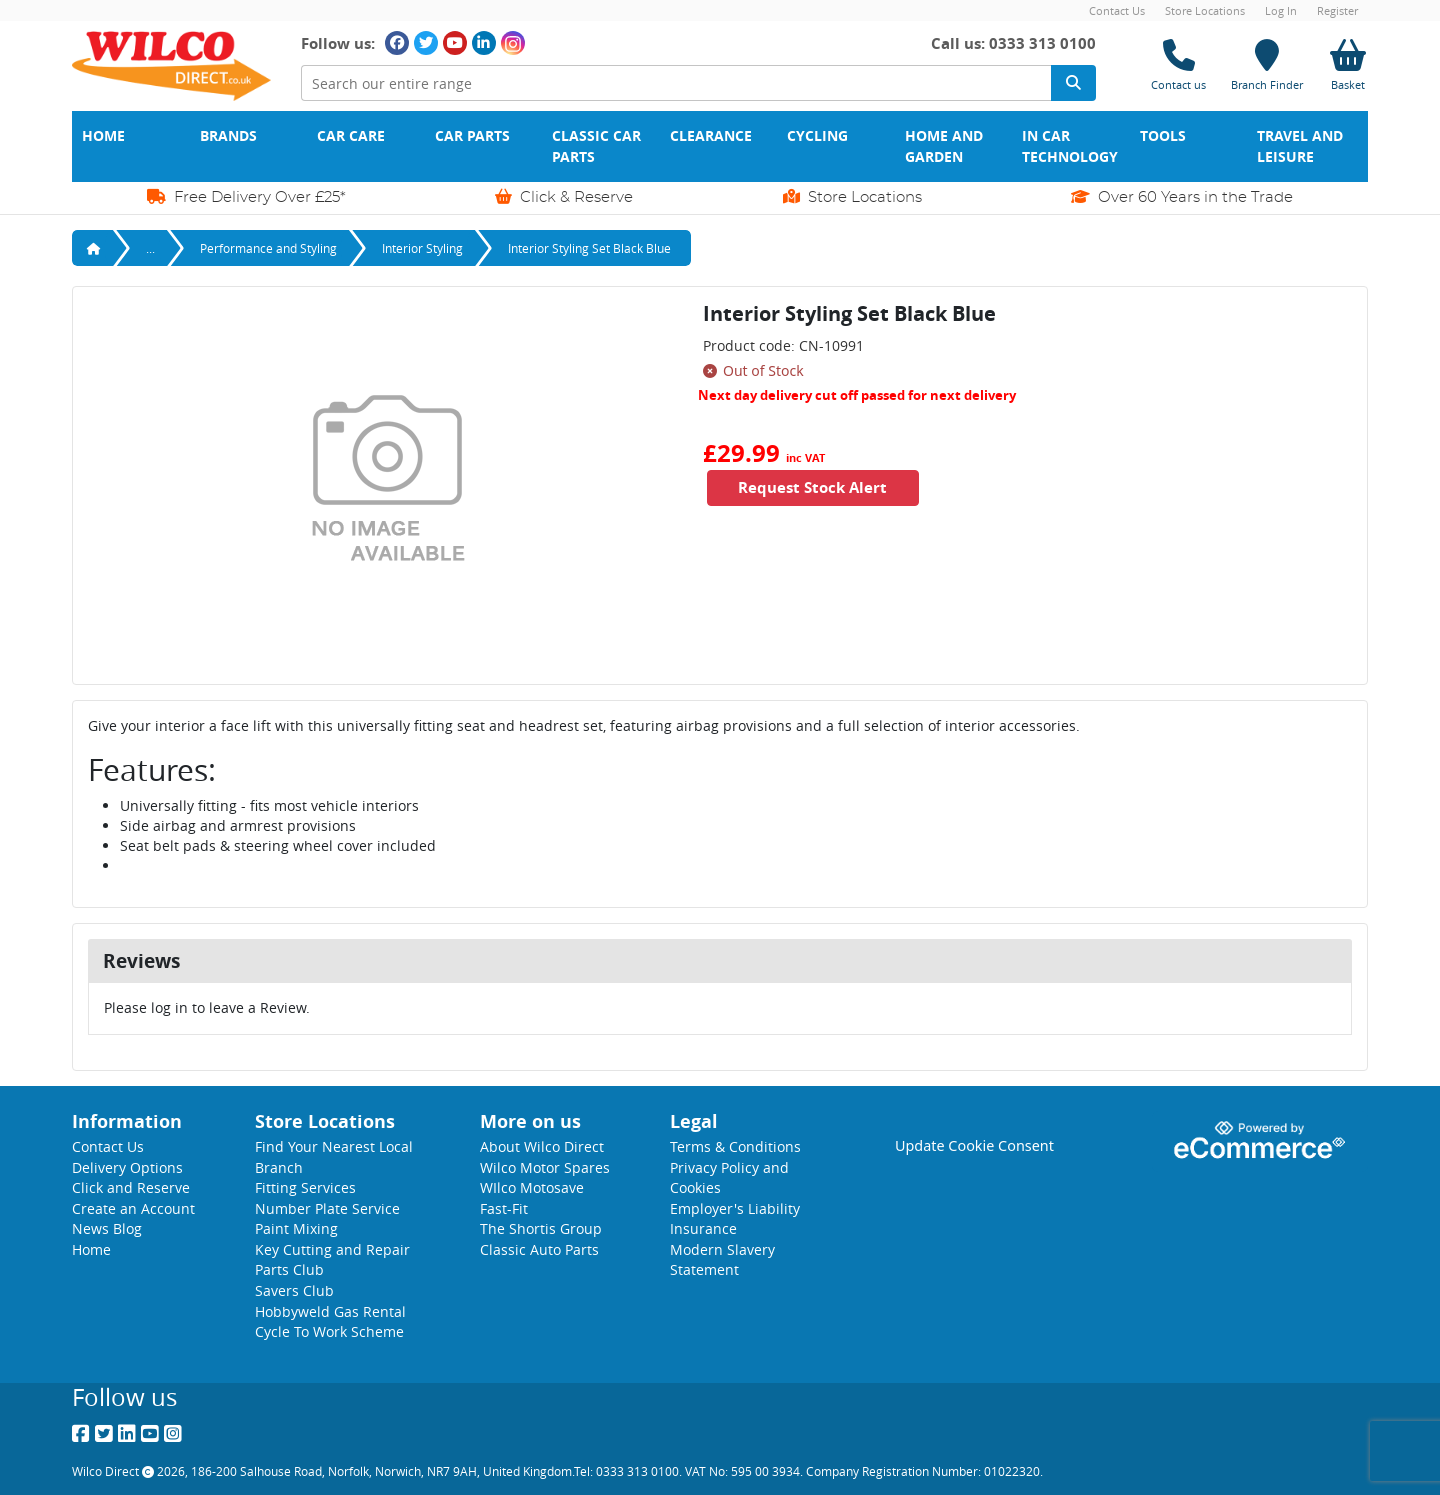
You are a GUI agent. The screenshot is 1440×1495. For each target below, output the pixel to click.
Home (103, 136)
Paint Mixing (296, 1228)
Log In (1281, 10)
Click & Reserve (564, 197)
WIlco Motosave (532, 1187)
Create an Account (133, 1208)
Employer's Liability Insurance (735, 1219)
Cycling (817, 136)
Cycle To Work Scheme (329, 1331)
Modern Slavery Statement (722, 1260)
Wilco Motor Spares (545, 1167)
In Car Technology (1070, 146)
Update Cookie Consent (974, 1145)
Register (1337, 10)
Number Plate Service (327, 1208)
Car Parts (472, 136)
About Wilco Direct (542, 1146)
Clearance (711, 136)
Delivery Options (127, 1167)
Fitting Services (305, 1187)
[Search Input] (676, 83)
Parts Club (289, 1269)
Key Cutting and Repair (332, 1249)
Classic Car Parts (598, 146)
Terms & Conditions (735, 1146)
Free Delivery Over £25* (246, 197)
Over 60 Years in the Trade (1182, 197)
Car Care (351, 136)
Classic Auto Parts (539, 1249)
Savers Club (294, 1290)
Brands (228, 136)
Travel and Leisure (1302, 146)
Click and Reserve (131, 1187)
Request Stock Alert (815, 487)
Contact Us (1117, 10)
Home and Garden (946, 146)
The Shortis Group (541, 1228)
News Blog (107, 1228)
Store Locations (1205, 10)
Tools (1163, 136)
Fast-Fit (504, 1208)
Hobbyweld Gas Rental (330, 1311)
